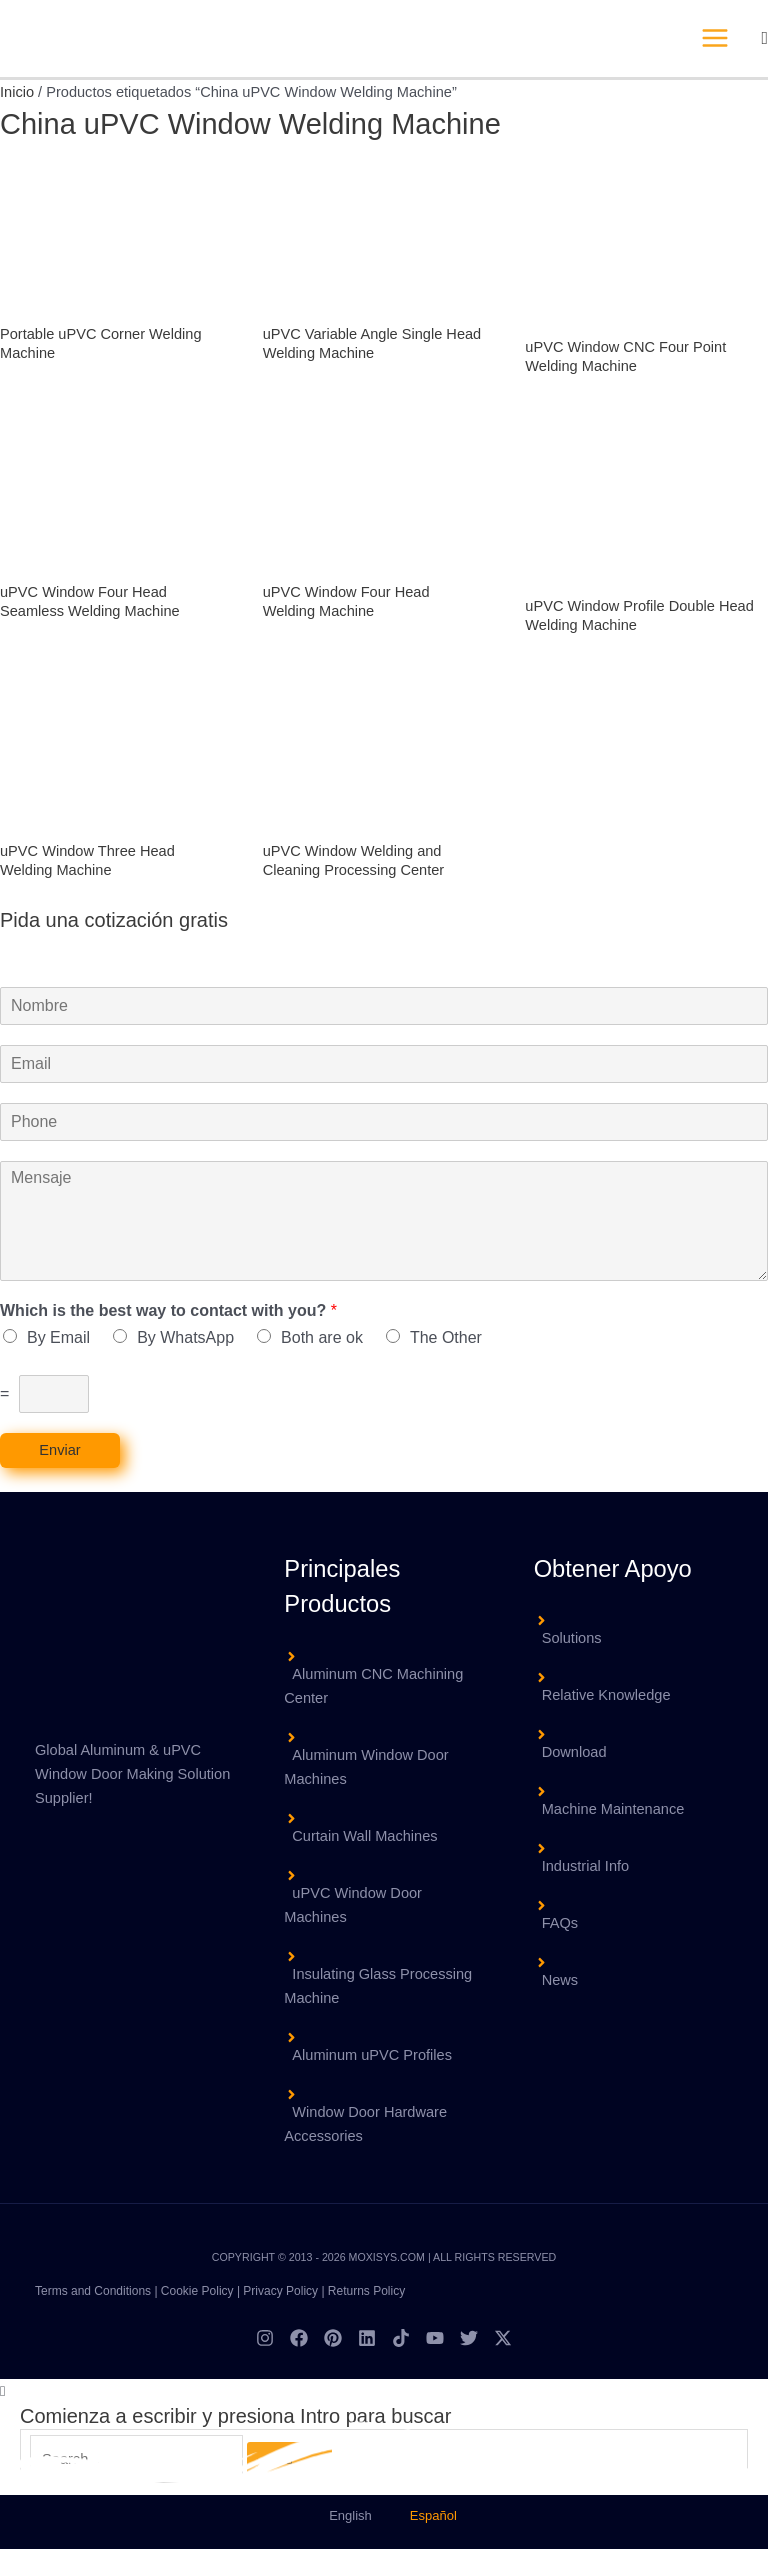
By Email (58, 1337)
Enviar (59, 1450)
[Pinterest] (333, 2338)
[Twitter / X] (503, 2338)
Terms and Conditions (93, 2291)
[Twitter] (469, 2338)
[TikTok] (401, 2338)
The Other (446, 1337)
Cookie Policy (197, 2291)
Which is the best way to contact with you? (168, 1310)
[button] (764, 38)
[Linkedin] (367, 2338)
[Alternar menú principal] (716, 38)
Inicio (17, 92)
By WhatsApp (185, 1337)
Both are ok (322, 1337)
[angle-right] (383, 1676)
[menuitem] (341, 2515)
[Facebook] (299, 2338)
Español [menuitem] (433, 2515)
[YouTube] (435, 2338)
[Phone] (384, 1122)
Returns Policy (366, 2291)
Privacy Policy (280, 2291)
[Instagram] (265, 2338)
